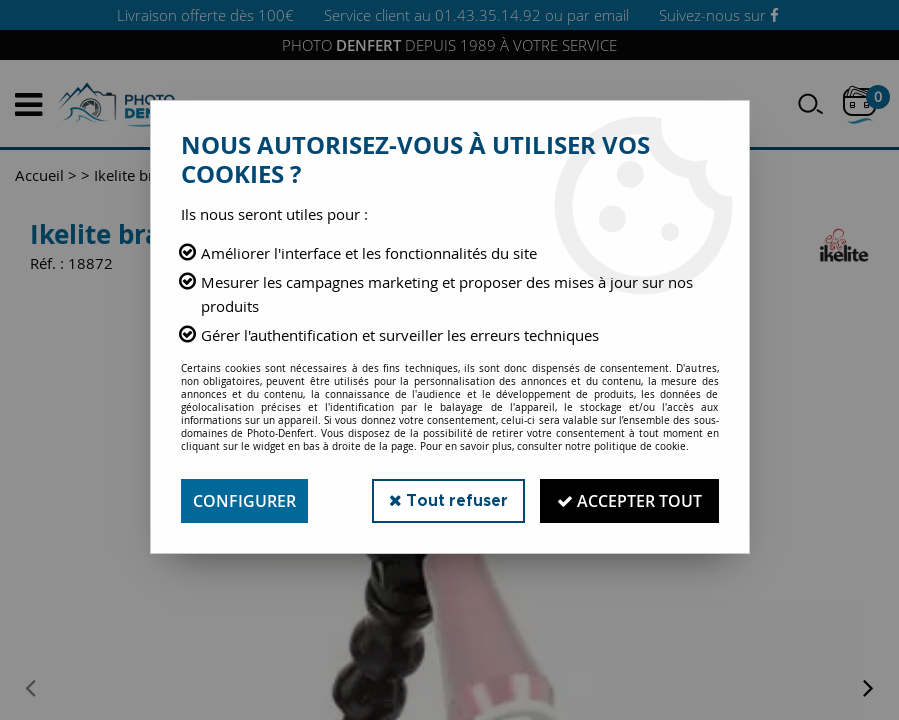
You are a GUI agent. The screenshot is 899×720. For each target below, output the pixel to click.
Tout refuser (448, 500)
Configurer (244, 501)
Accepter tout (629, 501)
